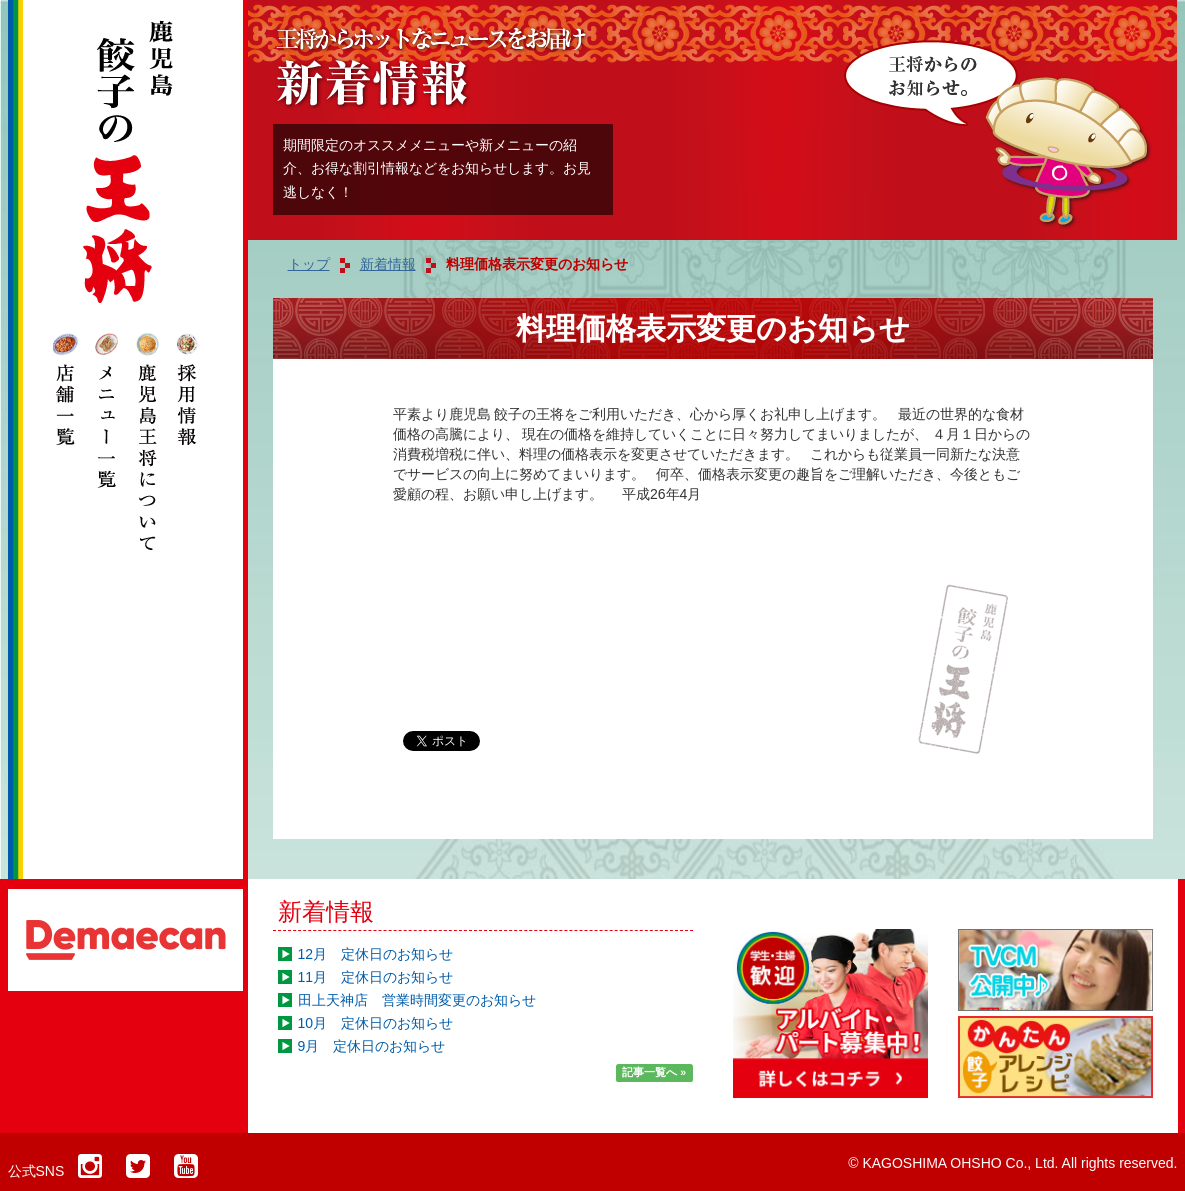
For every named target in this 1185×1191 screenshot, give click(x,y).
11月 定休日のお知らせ (376, 977)
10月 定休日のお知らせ (376, 1023)
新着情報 (326, 911)
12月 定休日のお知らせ (376, 954)
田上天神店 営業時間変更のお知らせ (417, 1000)
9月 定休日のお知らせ (372, 1046)
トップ (309, 264)
